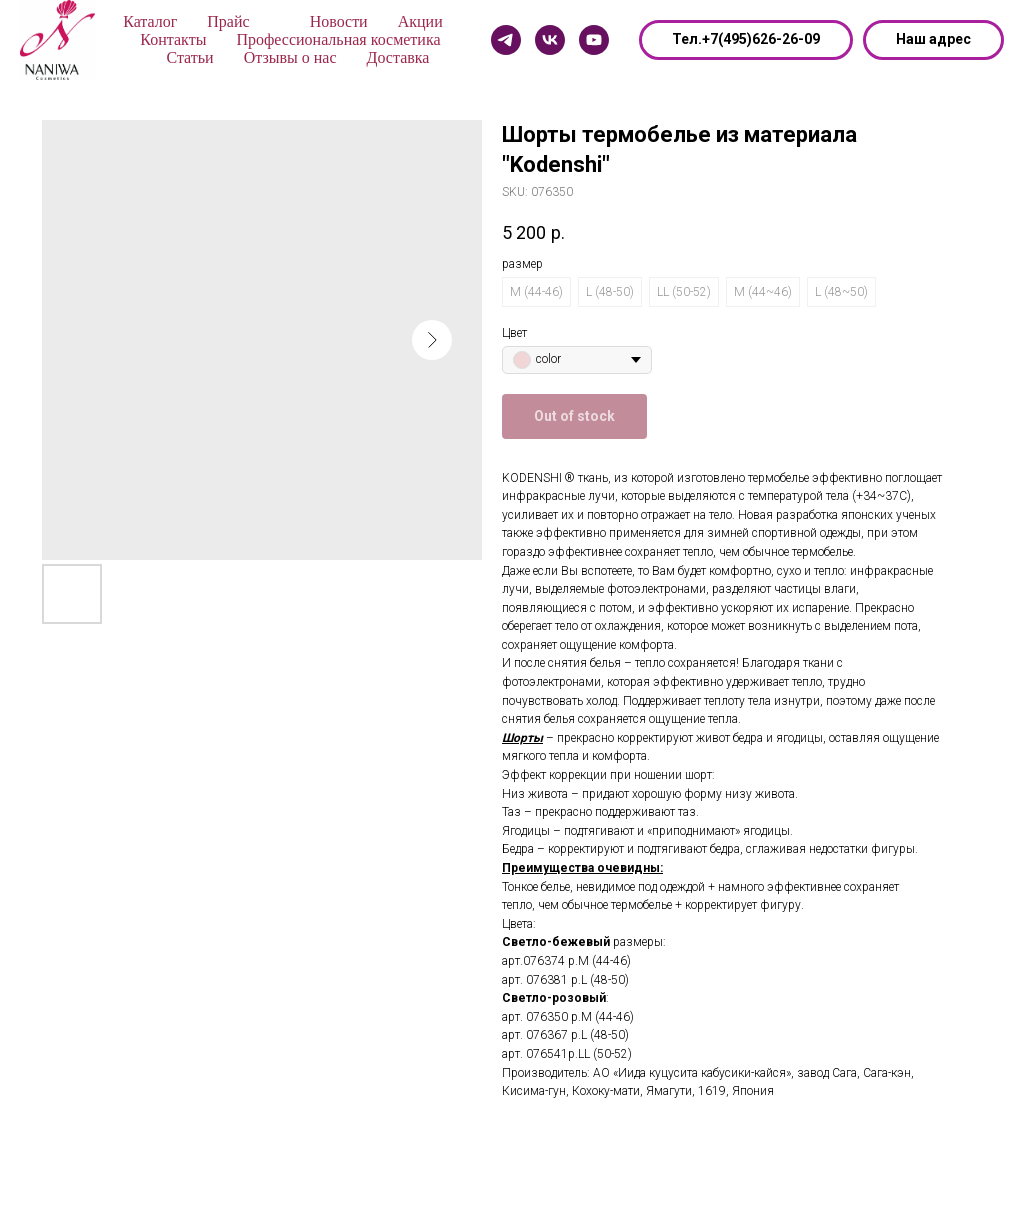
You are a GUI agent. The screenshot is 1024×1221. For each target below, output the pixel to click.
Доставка (398, 57)
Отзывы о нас (290, 57)
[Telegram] (506, 40)
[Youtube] (594, 40)
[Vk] (550, 40)
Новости (339, 21)
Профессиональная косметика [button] (338, 39)
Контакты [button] (173, 39)
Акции (420, 21)
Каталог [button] (150, 21)
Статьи (189, 57)
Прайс (228, 21)
